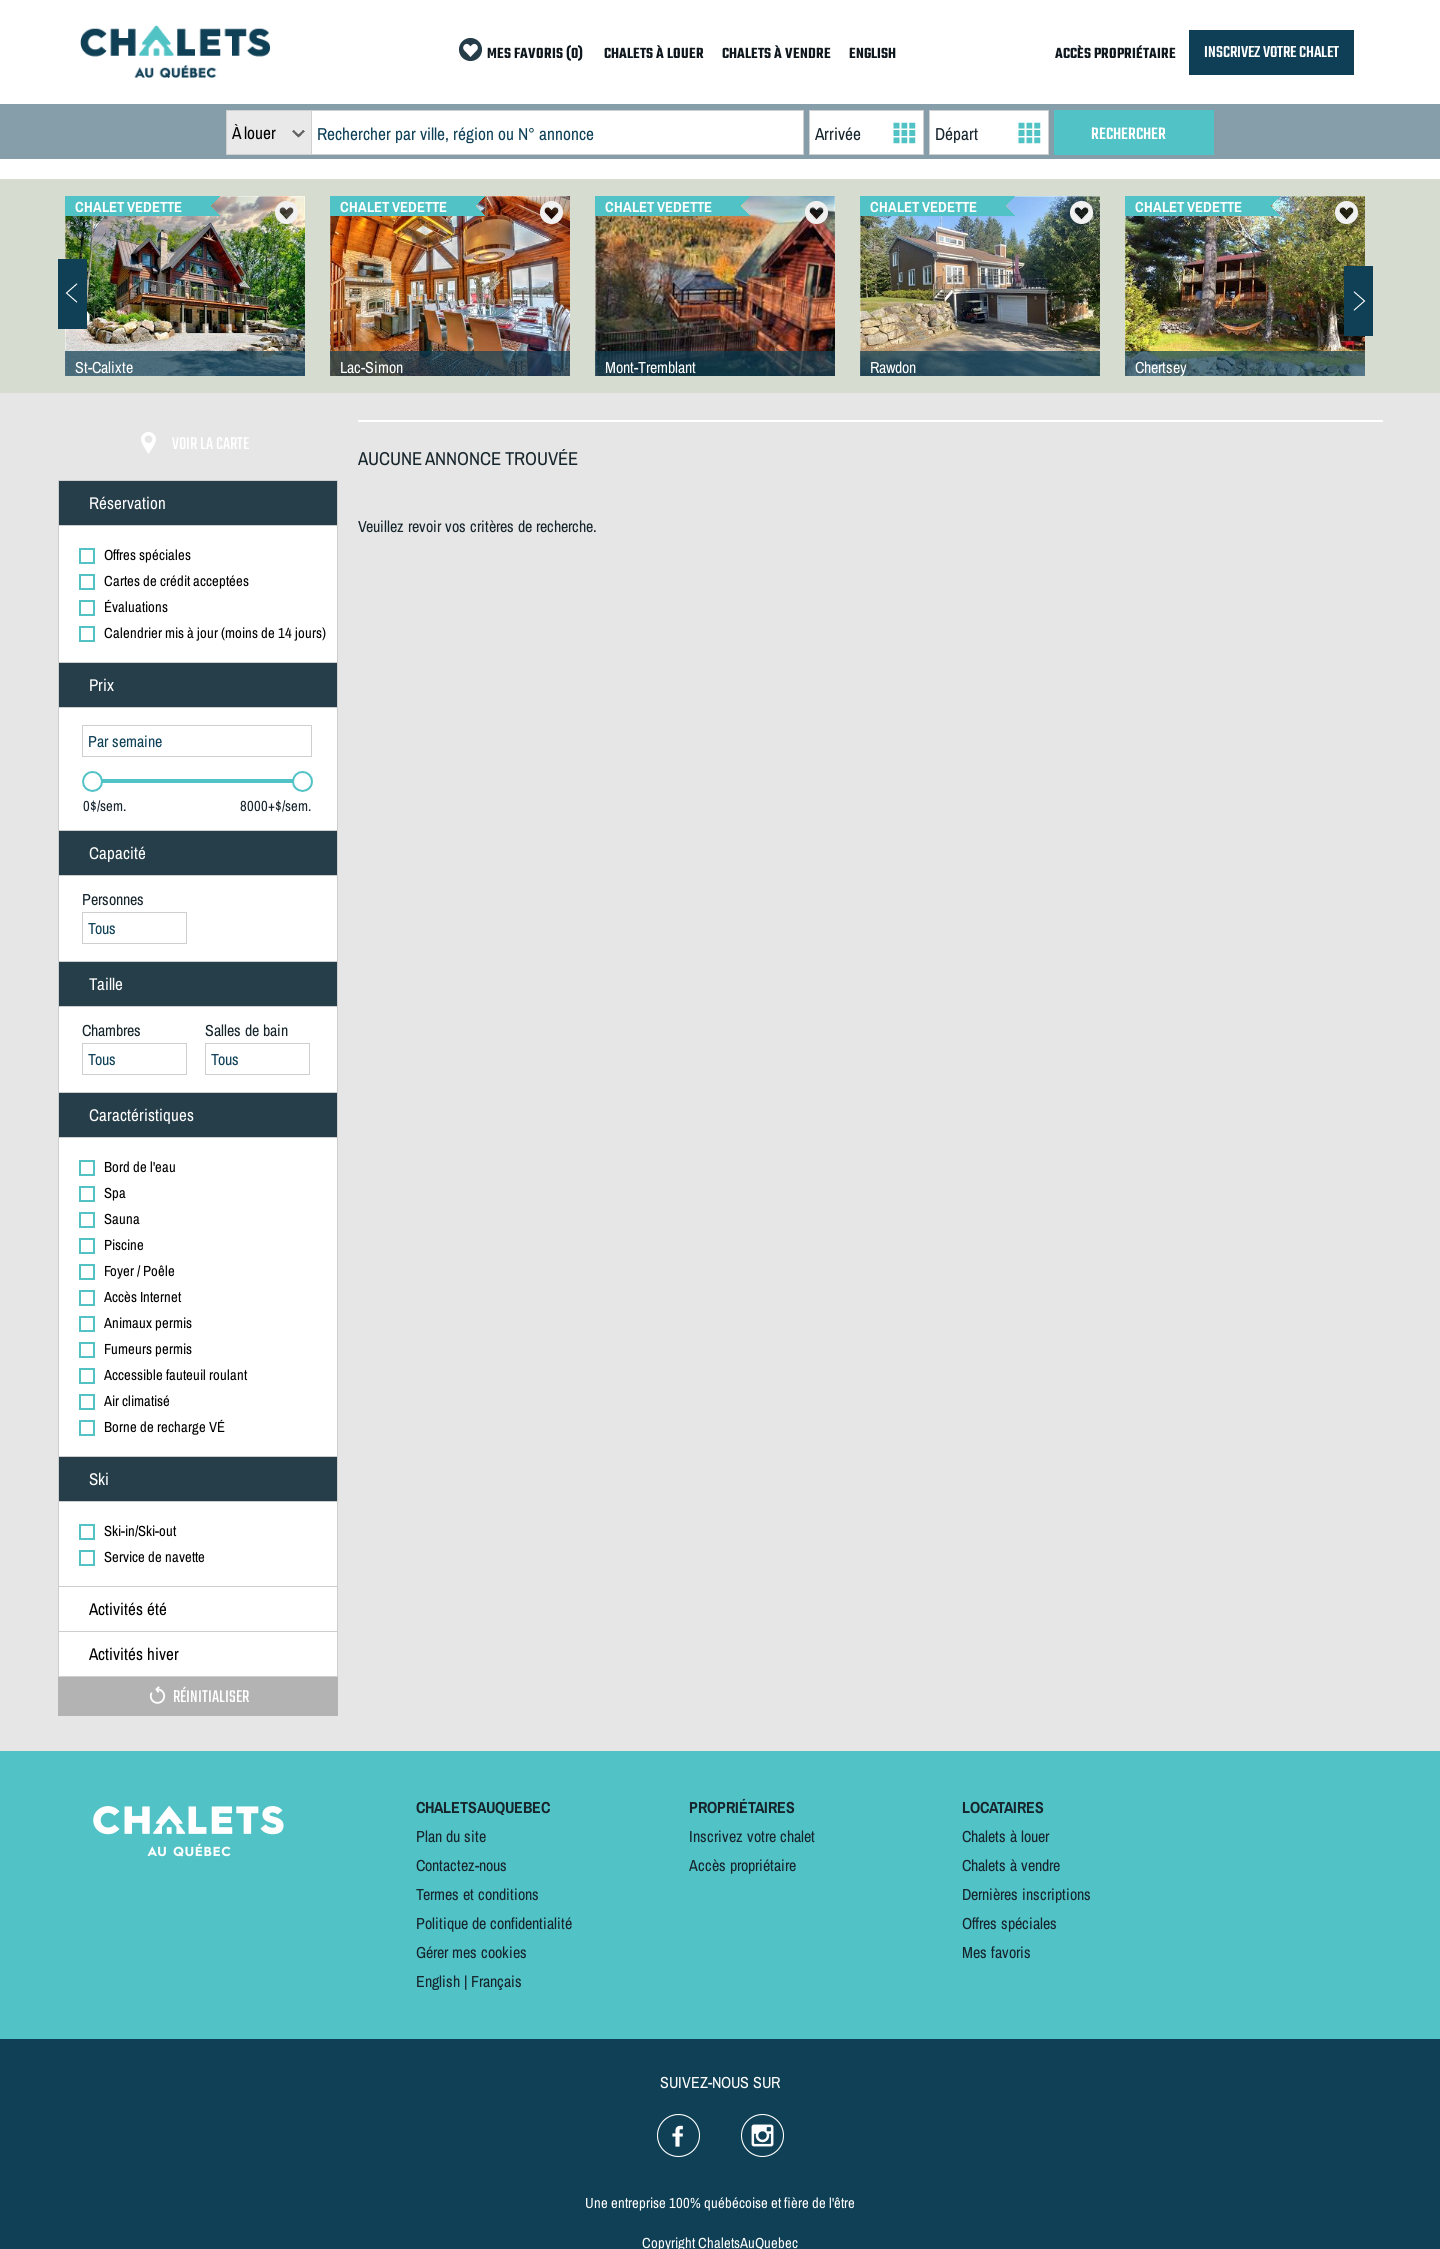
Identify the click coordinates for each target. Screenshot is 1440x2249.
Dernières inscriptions (1026, 1894)
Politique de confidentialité (494, 1923)
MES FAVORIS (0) (535, 54)
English (438, 1981)
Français (496, 1981)
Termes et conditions (477, 1894)
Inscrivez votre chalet (752, 1836)
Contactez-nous (461, 1865)
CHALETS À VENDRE (776, 54)
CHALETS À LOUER (654, 54)
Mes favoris (996, 1952)
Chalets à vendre (1011, 1865)
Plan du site (451, 1836)
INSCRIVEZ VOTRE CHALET (1271, 52)
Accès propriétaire (742, 1865)
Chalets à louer (1005, 1836)
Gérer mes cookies (471, 1952)
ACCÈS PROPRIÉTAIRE (1115, 54)
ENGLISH (872, 54)
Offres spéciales (1009, 1923)
